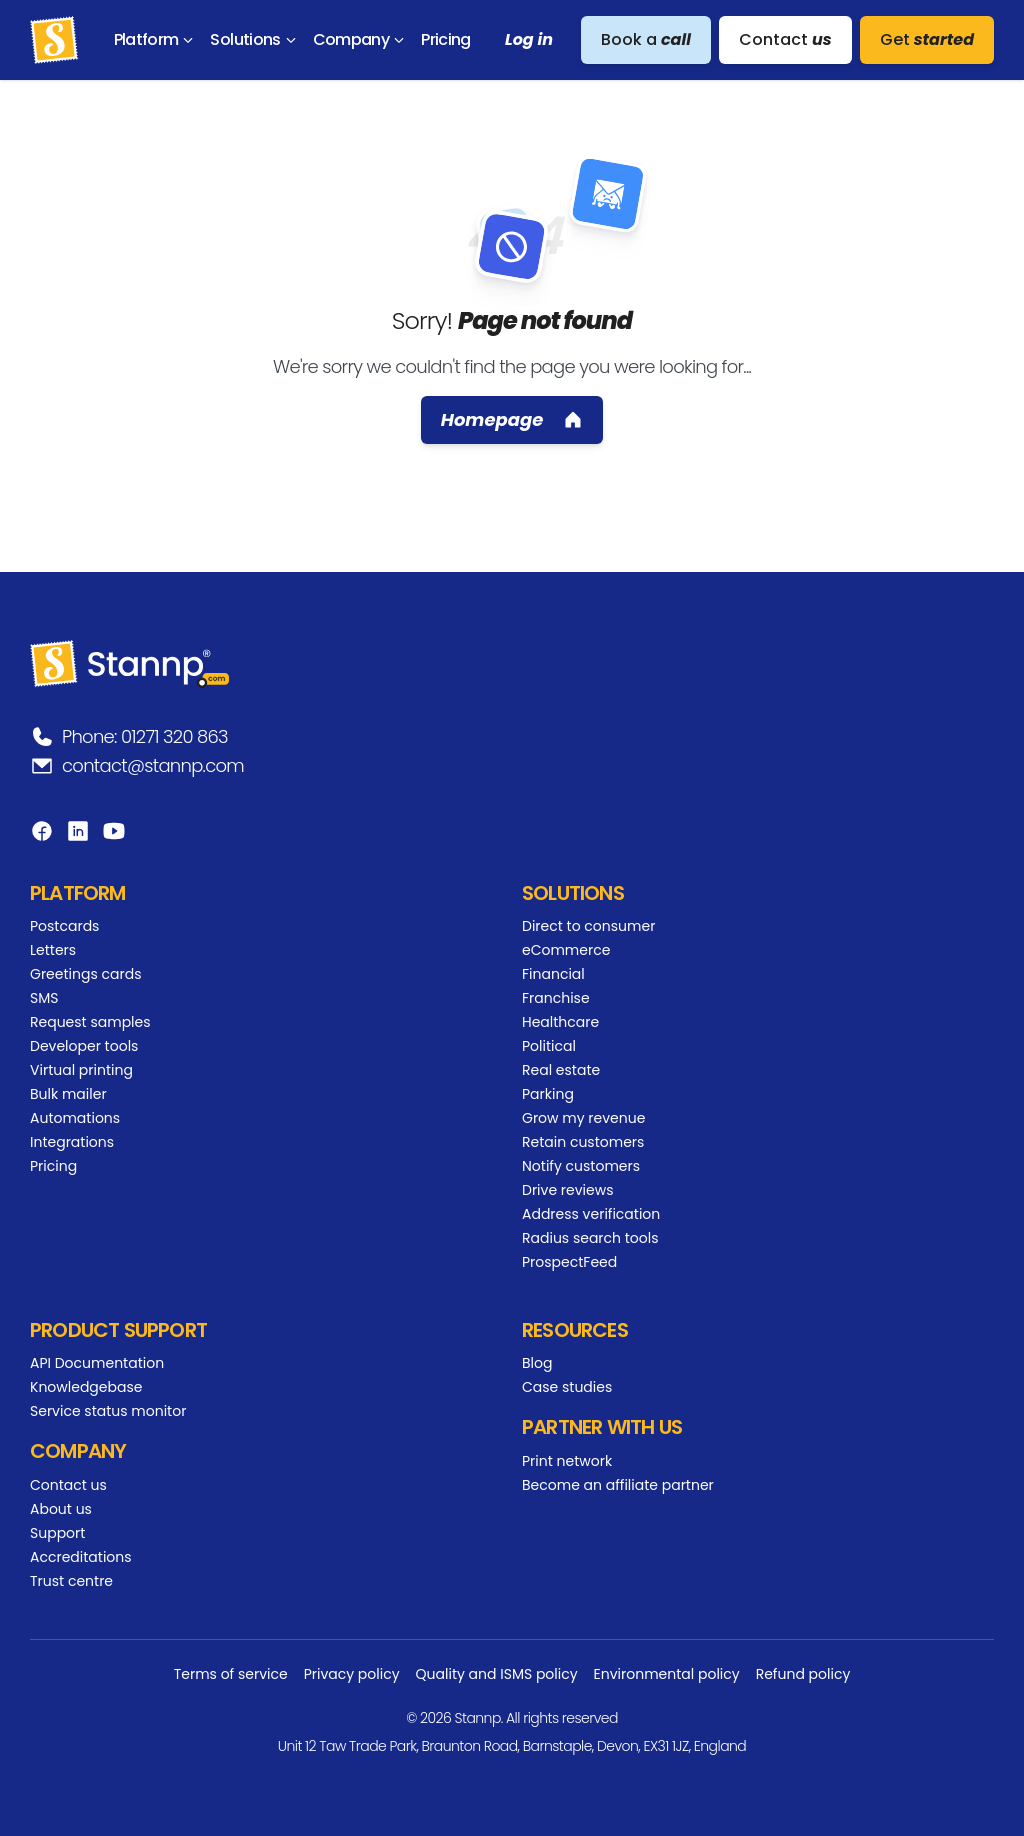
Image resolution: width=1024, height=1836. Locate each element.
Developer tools (84, 1046)
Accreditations (81, 1557)
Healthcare (560, 1022)
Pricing (53, 1166)
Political (549, 1046)
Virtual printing (81, 1070)
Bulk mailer (68, 1094)
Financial (553, 974)
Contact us (68, 1485)
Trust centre (71, 1581)
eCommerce (566, 950)
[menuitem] (158, 40)
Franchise (556, 998)
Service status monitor (108, 1411)
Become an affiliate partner (618, 1485)
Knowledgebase (86, 1387)
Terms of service (231, 1674)
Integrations (72, 1142)
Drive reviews (568, 1190)
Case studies (567, 1387)
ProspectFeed (569, 1262)
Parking (548, 1094)
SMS (44, 998)
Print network (567, 1461)
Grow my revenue (583, 1118)
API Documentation (97, 1363)
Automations (75, 1118)
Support (57, 1533)
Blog (537, 1363)
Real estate (561, 1070)
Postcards (64, 926)
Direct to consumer (588, 926)
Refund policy (803, 1674)
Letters (53, 950)
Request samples (90, 1022)
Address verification (591, 1214)
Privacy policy (352, 1674)
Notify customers (581, 1166)
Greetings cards (85, 974)
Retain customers (583, 1142)
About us (61, 1509)
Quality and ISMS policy (497, 1674)
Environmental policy (667, 1674)
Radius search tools (590, 1238)
